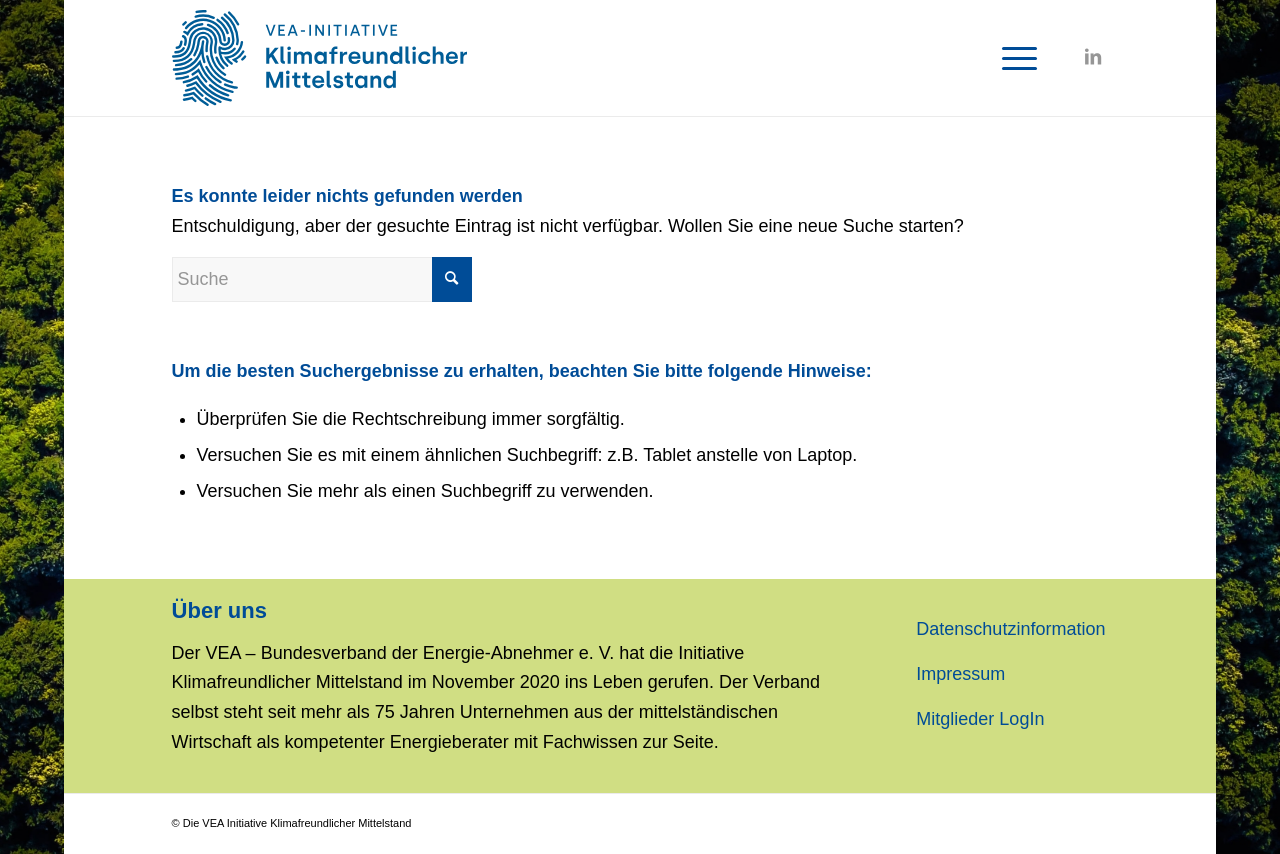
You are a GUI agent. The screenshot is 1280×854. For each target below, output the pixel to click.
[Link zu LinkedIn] (1093, 57)
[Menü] (1013, 58)
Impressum (960, 674)
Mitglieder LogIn (980, 719)
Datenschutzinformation (1010, 629)
